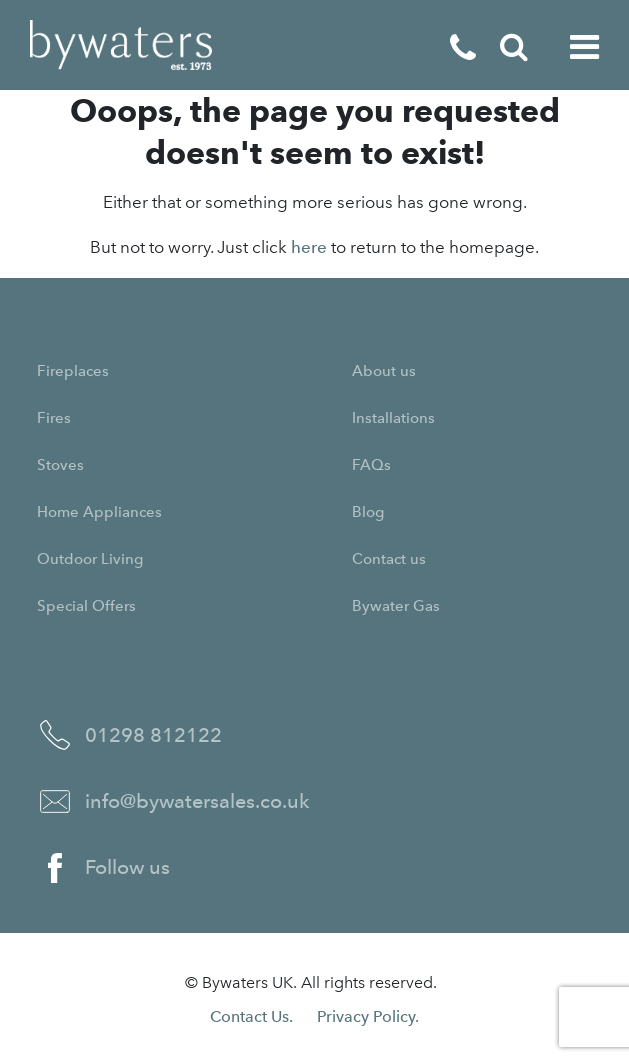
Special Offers (86, 606)
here (309, 247)
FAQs (371, 465)
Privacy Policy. (368, 1016)
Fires (54, 418)
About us (384, 371)
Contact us (389, 559)
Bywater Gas (396, 606)
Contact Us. (251, 1016)
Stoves (60, 465)
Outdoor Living (90, 559)
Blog (368, 512)
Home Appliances (99, 512)
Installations (393, 418)
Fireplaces (73, 371)
